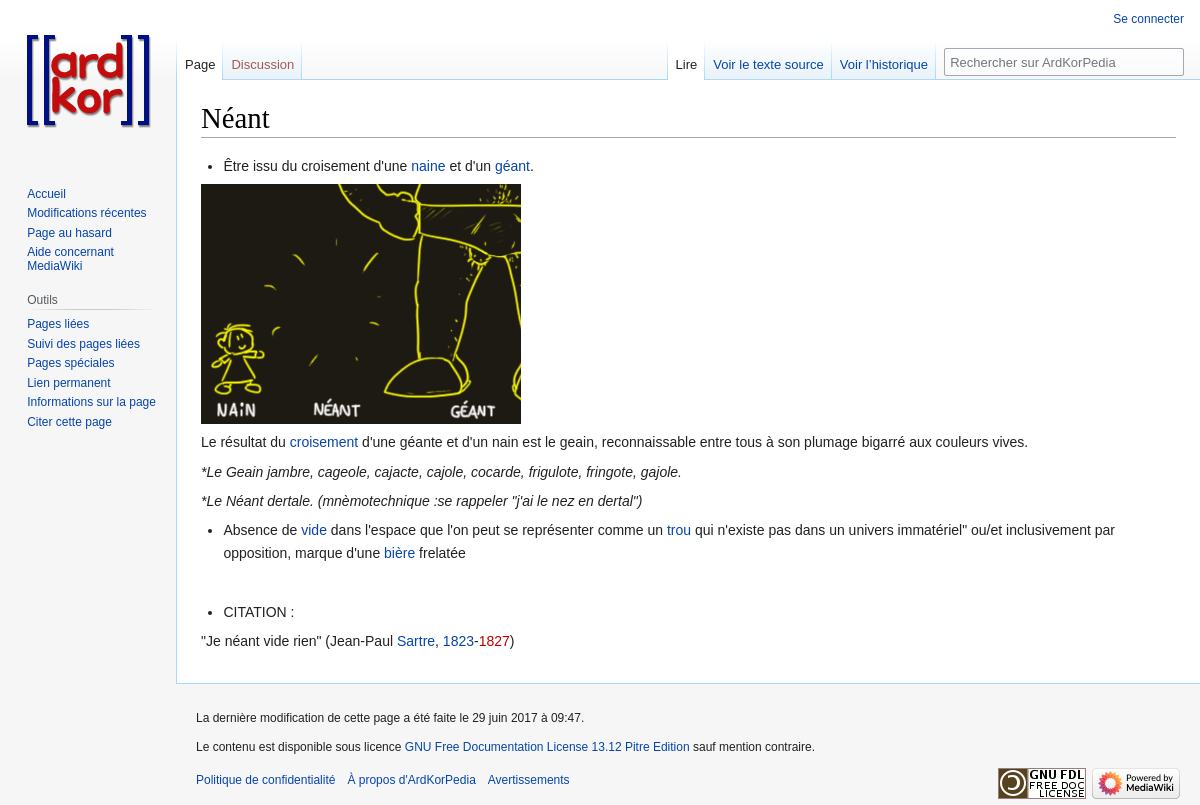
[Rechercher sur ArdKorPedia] (1064, 62)
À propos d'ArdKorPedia (411, 780)
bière (399, 553)
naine (428, 166)
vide (314, 530)
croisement (324, 442)
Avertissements (529, 780)
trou (679, 530)
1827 (494, 641)
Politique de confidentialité (265, 780)
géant (512, 166)
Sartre (416, 641)
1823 (458, 641)
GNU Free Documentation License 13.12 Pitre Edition (547, 747)
